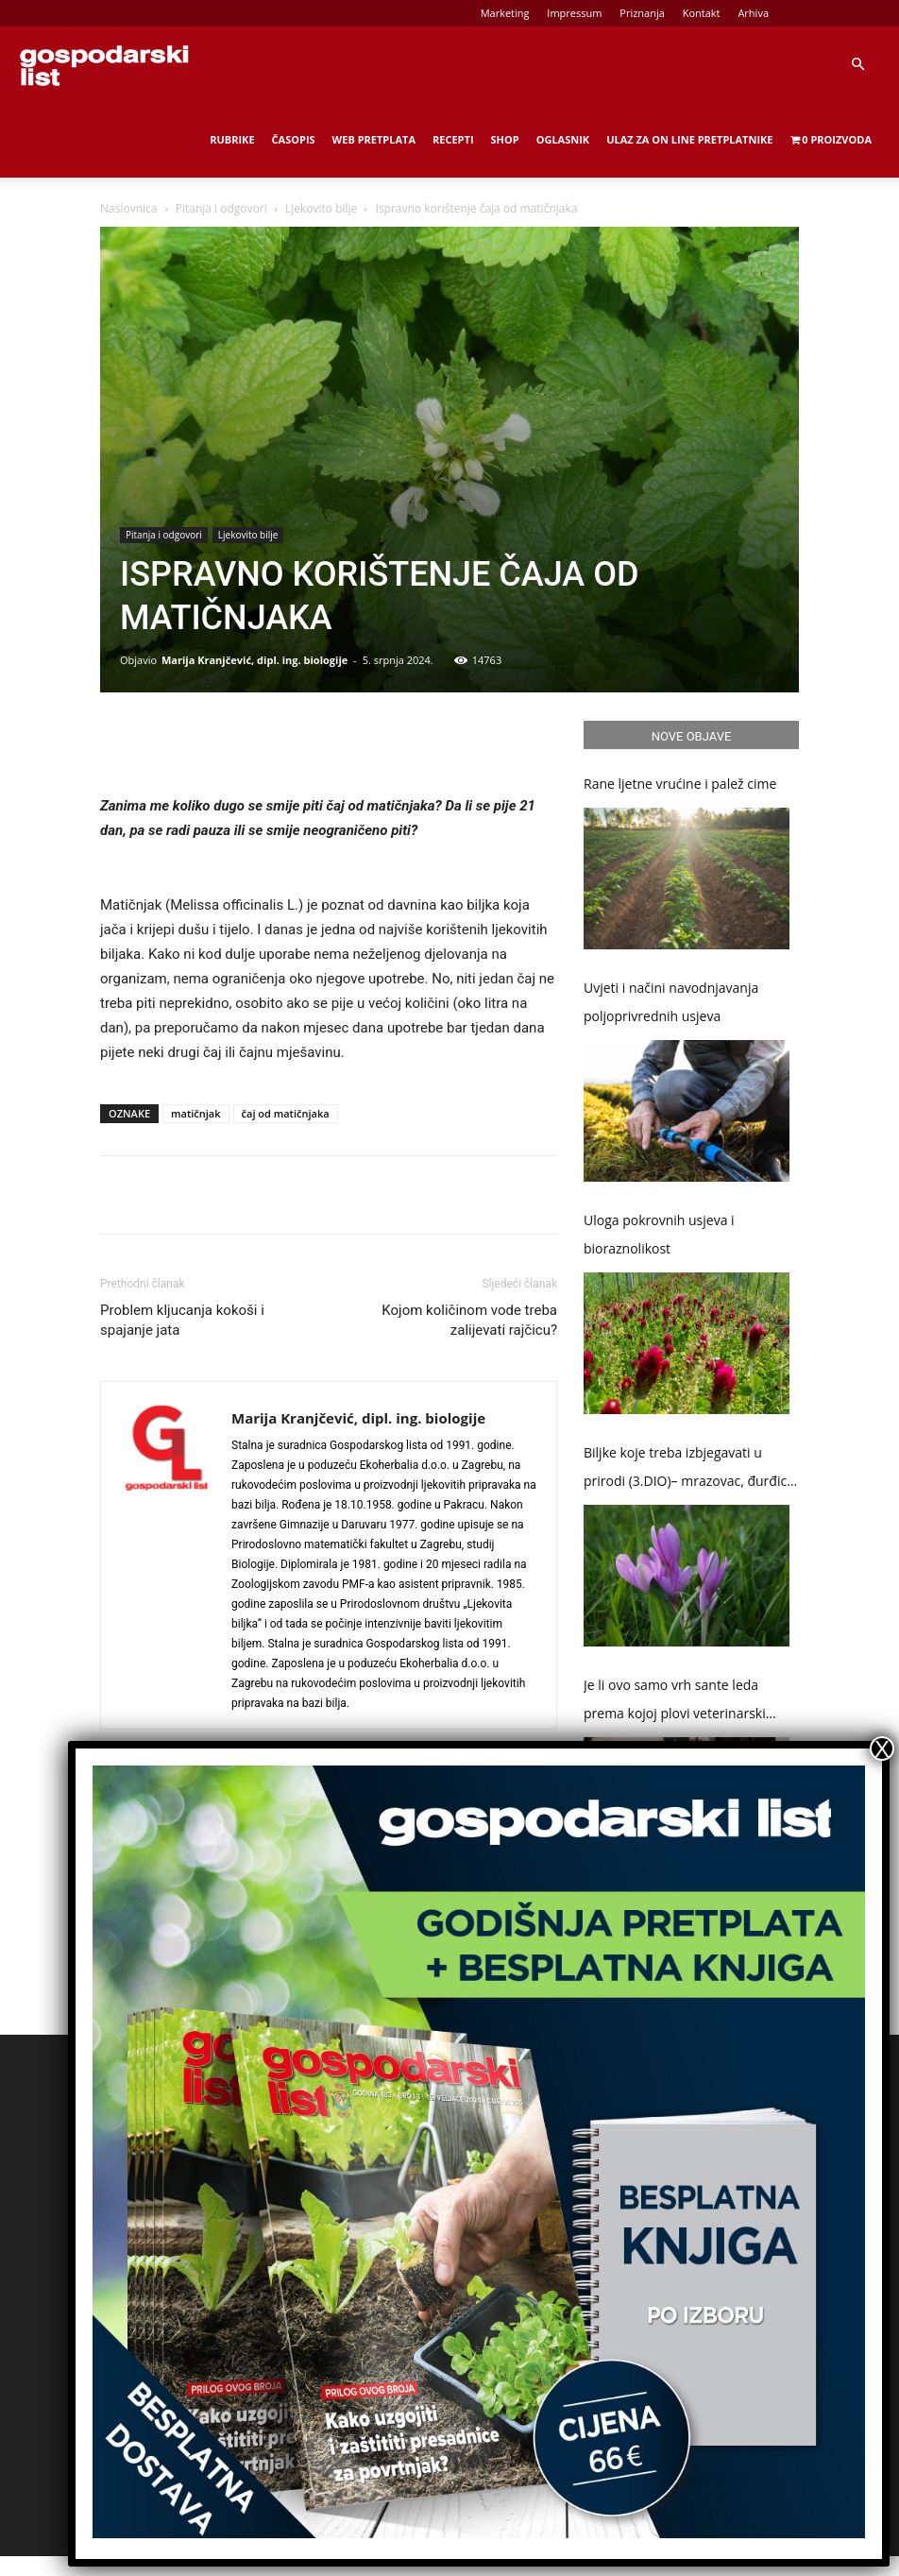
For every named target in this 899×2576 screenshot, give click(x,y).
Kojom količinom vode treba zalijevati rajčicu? (469, 1320)
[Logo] (104, 64)
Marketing (505, 13)
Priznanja (642, 13)
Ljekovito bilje (321, 208)
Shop (505, 139)
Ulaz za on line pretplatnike (689, 139)
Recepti (453, 139)
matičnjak (196, 1113)
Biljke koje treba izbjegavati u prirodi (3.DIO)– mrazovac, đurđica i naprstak (689, 1469)
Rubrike (232, 139)
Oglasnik (562, 139)
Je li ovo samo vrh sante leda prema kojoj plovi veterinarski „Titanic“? (675, 1702)
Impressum (574, 13)
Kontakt (702, 13)
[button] (857, 65)
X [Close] (882, 1748)
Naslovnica (128, 208)
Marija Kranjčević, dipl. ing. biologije (254, 660)
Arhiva (753, 13)
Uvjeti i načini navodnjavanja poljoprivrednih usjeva (671, 1002)
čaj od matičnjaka (286, 1113)
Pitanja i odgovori (221, 208)
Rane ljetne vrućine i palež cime (680, 784)
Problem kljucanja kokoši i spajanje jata (182, 1320)
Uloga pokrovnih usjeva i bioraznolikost (659, 1234)
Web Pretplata (374, 139)
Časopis (293, 139)
